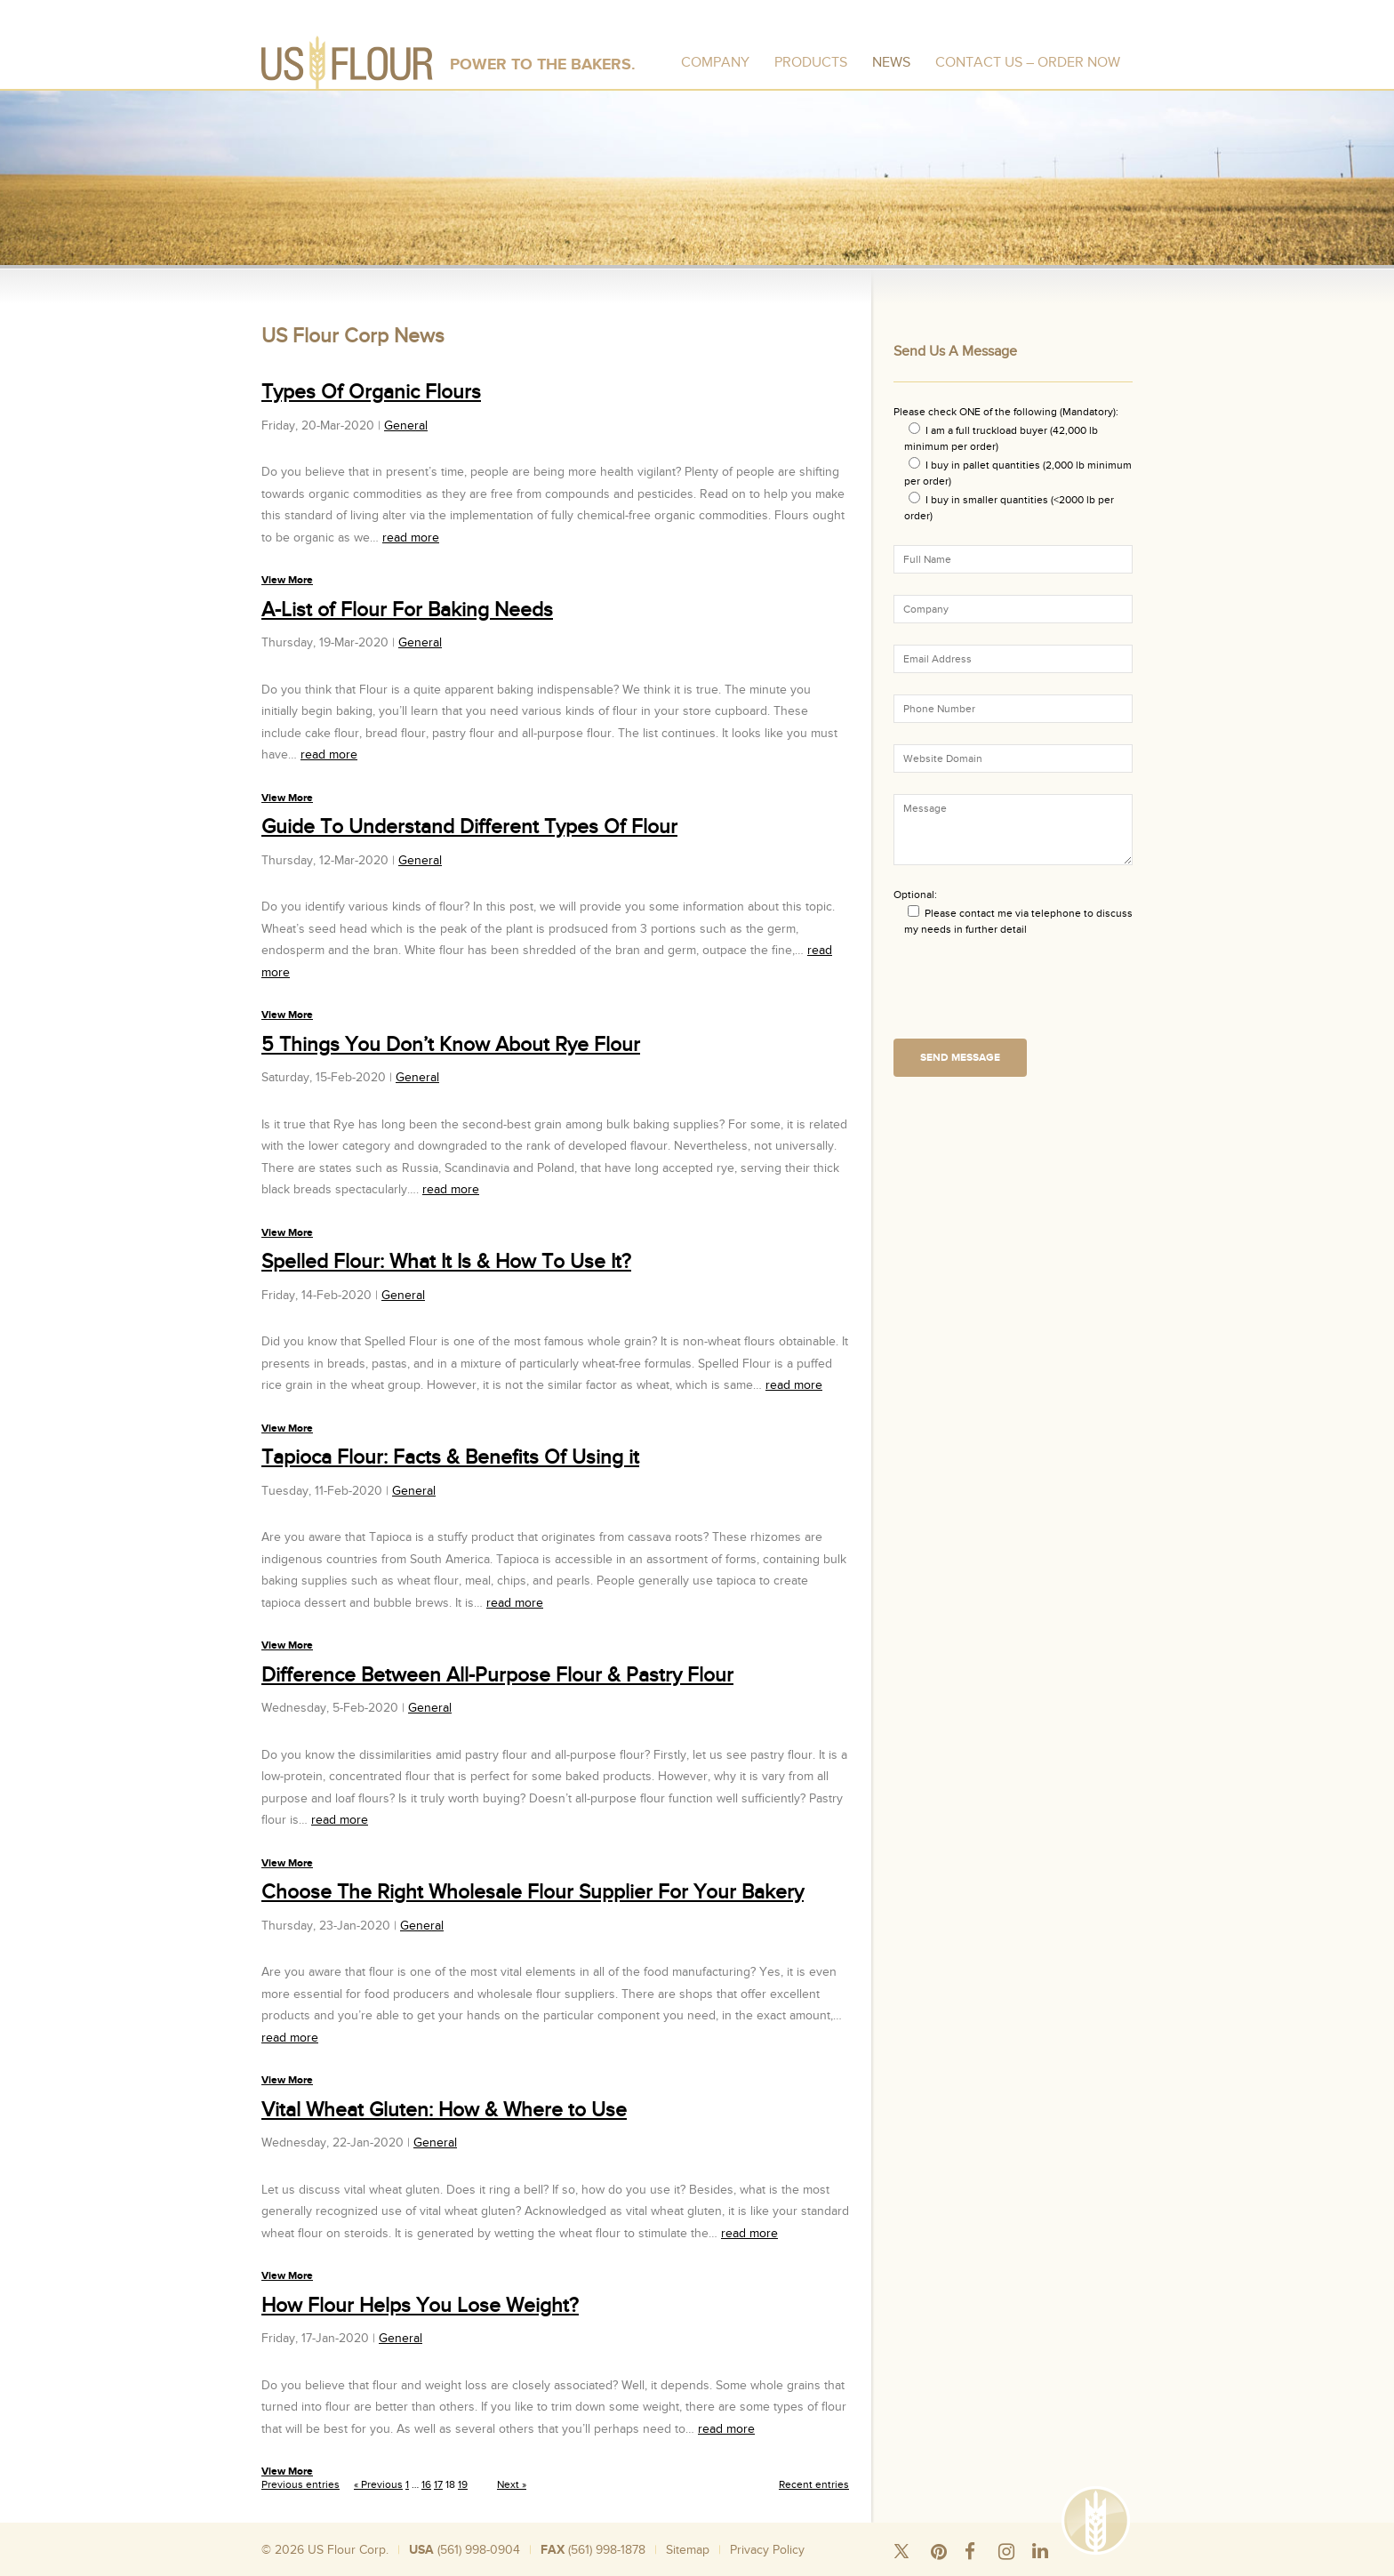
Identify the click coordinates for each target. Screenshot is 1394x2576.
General (406, 425)
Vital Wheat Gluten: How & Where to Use (444, 2110)
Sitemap (687, 2549)
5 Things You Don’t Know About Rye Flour (450, 1044)
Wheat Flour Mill (945, 2567)
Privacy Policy (767, 2549)
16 (426, 2484)
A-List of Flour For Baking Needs (407, 610)
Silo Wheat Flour (330, 2567)
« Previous (378, 2484)
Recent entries (814, 2484)
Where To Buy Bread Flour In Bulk (813, 2567)
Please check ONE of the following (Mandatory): (1005, 411)
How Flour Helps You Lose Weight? (420, 2305)
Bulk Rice (549, 2567)
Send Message (960, 1057)
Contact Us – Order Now (1027, 62)
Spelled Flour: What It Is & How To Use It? (446, 1261)
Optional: (915, 894)
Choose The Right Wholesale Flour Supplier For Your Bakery (532, 1892)
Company (715, 62)
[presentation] (1028, 993)
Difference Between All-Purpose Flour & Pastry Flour (497, 1675)
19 (463, 2484)
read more (410, 537)
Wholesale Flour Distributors (651, 2567)
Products (810, 62)
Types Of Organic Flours (371, 392)
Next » (511, 2484)
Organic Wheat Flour (1045, 2567)
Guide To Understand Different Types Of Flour (469, 827)
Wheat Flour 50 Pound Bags (448, 2567)
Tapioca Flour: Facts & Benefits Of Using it (450, 1457)
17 (438, 2484)
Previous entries (300, 2484)
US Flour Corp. (348, 2549)
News (891, 62)
